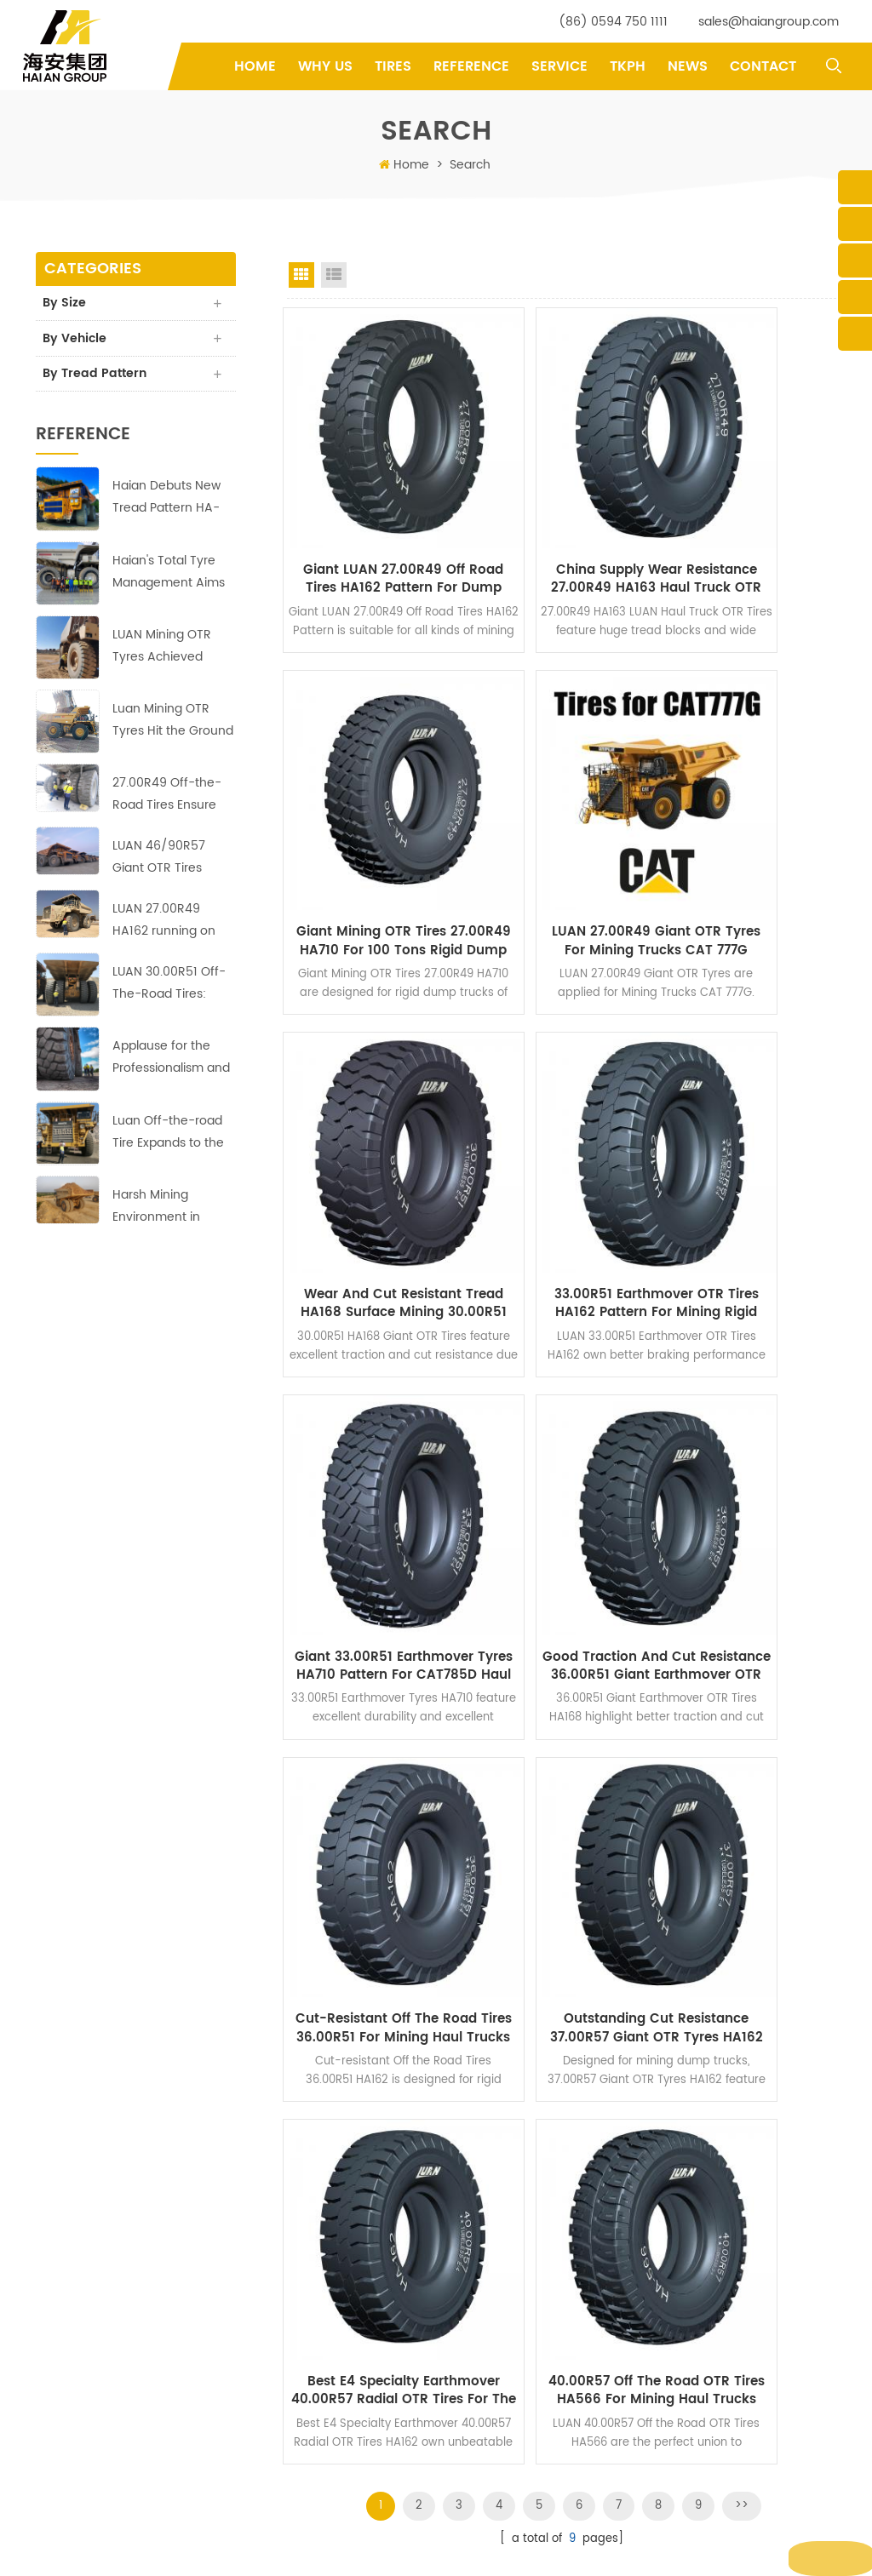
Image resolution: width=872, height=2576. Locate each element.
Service (559, 66)
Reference (471, 66)
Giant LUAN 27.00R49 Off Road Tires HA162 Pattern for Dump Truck (370, 515)
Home (255, 66)
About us (318, 2296)
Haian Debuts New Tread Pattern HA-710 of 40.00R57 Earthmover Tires (166, 502)
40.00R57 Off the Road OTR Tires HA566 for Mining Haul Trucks (753, 1431)
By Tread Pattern (96, 376)
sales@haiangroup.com (768, 21)
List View (334, 275)
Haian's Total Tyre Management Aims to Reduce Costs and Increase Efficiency (168, 576)
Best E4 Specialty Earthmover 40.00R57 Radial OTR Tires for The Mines (561, 1431)
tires (393, 66)
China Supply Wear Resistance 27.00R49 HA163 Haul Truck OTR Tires (562, 515)
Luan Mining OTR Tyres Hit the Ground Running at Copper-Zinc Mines (172, 725)
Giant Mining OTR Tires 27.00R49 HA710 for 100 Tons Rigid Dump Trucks (752, 515)
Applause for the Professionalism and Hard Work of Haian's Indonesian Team (173, 1062)
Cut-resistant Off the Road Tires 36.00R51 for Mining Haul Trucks (753, 1126)
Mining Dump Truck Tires (523, 2296)
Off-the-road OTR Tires (519, 2270)
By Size (66, 303)
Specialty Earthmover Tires (527, 2375)
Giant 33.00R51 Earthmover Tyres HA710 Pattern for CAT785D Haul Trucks (370, 1126)
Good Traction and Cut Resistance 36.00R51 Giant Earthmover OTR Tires (561, 1126)
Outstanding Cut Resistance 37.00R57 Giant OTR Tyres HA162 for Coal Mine (369, 1431)
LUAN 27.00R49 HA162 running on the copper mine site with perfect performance (173, 925)
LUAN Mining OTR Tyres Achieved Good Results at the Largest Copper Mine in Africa (173, 650)
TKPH (627, 66)
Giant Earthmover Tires (518, 2323)
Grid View (301, 275)
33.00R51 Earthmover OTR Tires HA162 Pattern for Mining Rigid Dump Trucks (753, 820)
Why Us (325, 66)
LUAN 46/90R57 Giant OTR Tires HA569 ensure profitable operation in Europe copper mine (170, 862)
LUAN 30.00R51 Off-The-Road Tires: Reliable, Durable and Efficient (169, 988)
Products (317, 2270)
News (688, 66)
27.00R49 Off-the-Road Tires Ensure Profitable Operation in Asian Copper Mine (171, 799)
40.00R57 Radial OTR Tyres (529, 2482)
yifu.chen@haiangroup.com (125, 2383)
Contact (763, 66)
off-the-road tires (505, 2243)
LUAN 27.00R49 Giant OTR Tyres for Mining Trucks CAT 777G (369, 820)
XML (623, 2549)
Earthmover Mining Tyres (523, 2455)
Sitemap (580, 2549)
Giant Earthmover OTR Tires (530, 2349)
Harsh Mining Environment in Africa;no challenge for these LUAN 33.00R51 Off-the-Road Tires (169, 1210)
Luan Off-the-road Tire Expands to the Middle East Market (168, 1136)
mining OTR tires (502, 2429)
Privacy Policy (330, 2455)
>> (742, 1565)
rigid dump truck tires (515, 2403)
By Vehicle (76, 340)
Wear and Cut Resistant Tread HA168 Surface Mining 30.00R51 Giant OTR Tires (562, 820)
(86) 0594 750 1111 (613, 21)
